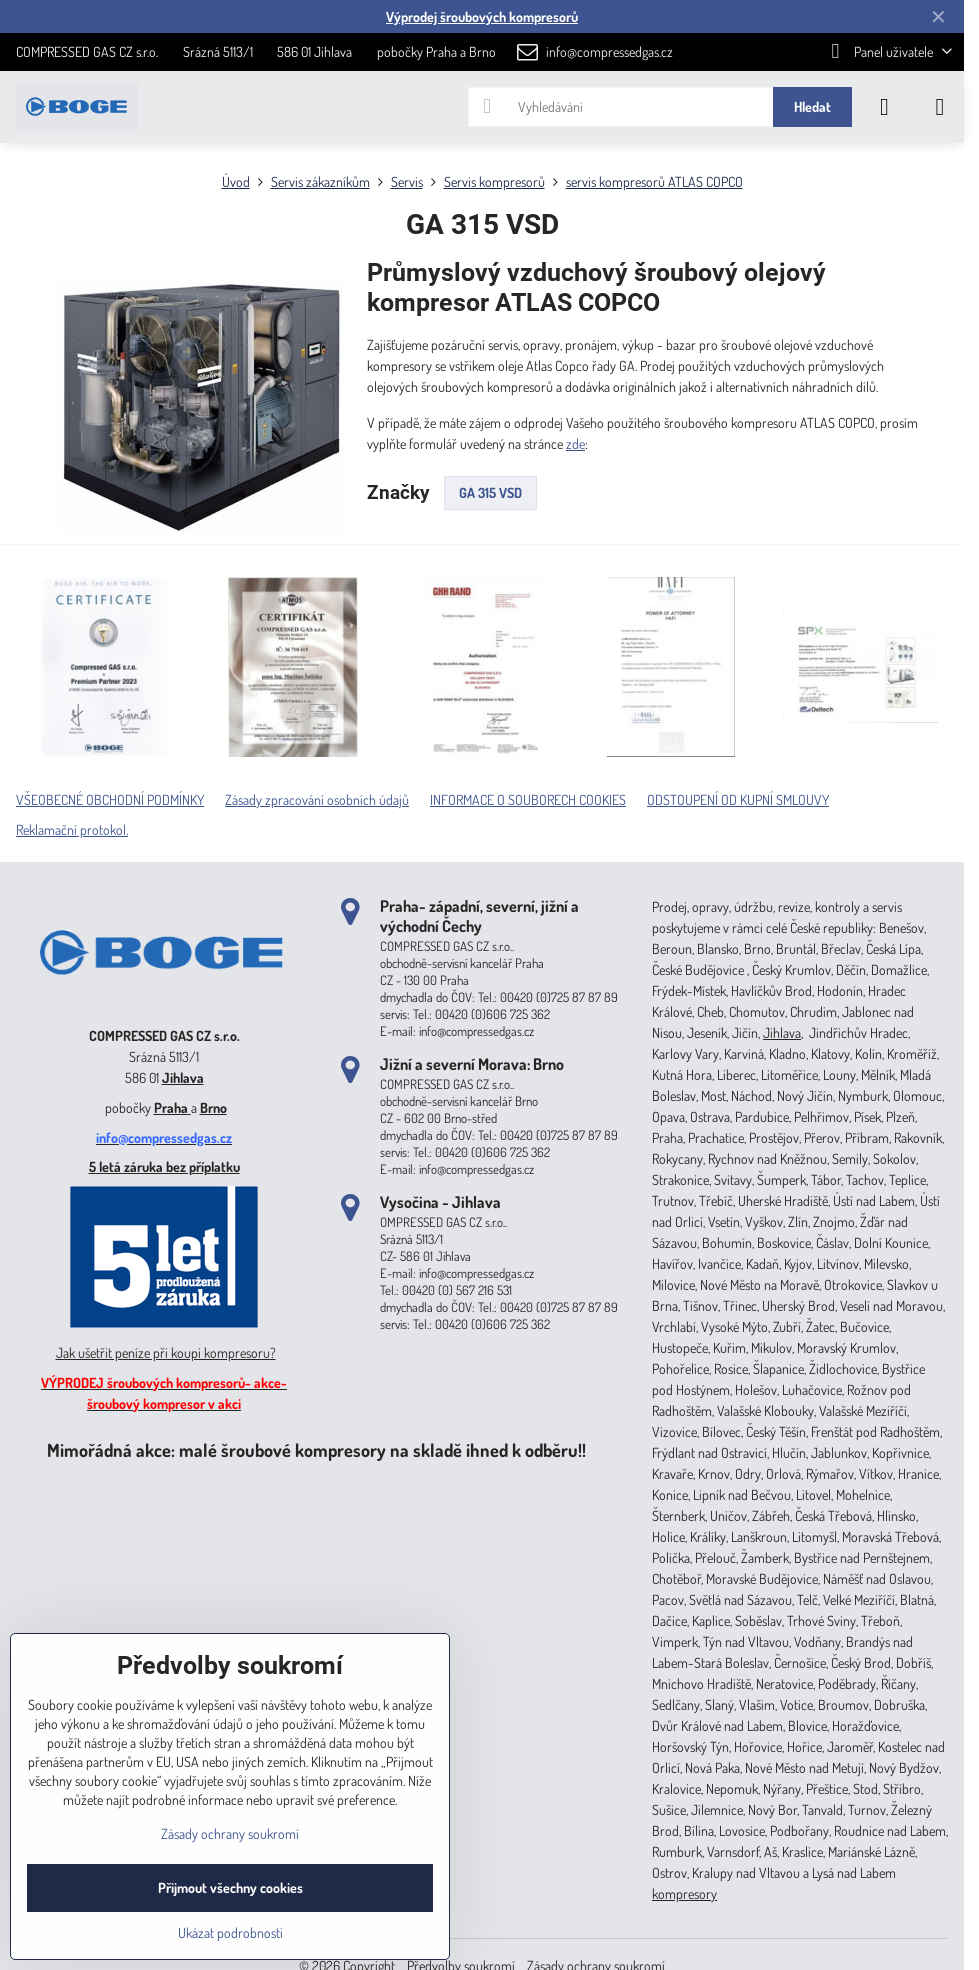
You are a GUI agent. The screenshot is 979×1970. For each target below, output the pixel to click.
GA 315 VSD (490, 492)
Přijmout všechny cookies (230, 1887)
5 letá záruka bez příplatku (164, 1166)
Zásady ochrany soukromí (230, 1833)
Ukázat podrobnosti (230, 1932)
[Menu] (940, 107)
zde (575, 443)
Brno (213, 1107)
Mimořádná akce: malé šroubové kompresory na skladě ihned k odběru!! (316, 1449)
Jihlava (183, 1077)
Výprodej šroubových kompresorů (482, 16)
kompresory (684, 1893)
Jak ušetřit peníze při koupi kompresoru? (166, 1352)
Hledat (812, 106)
